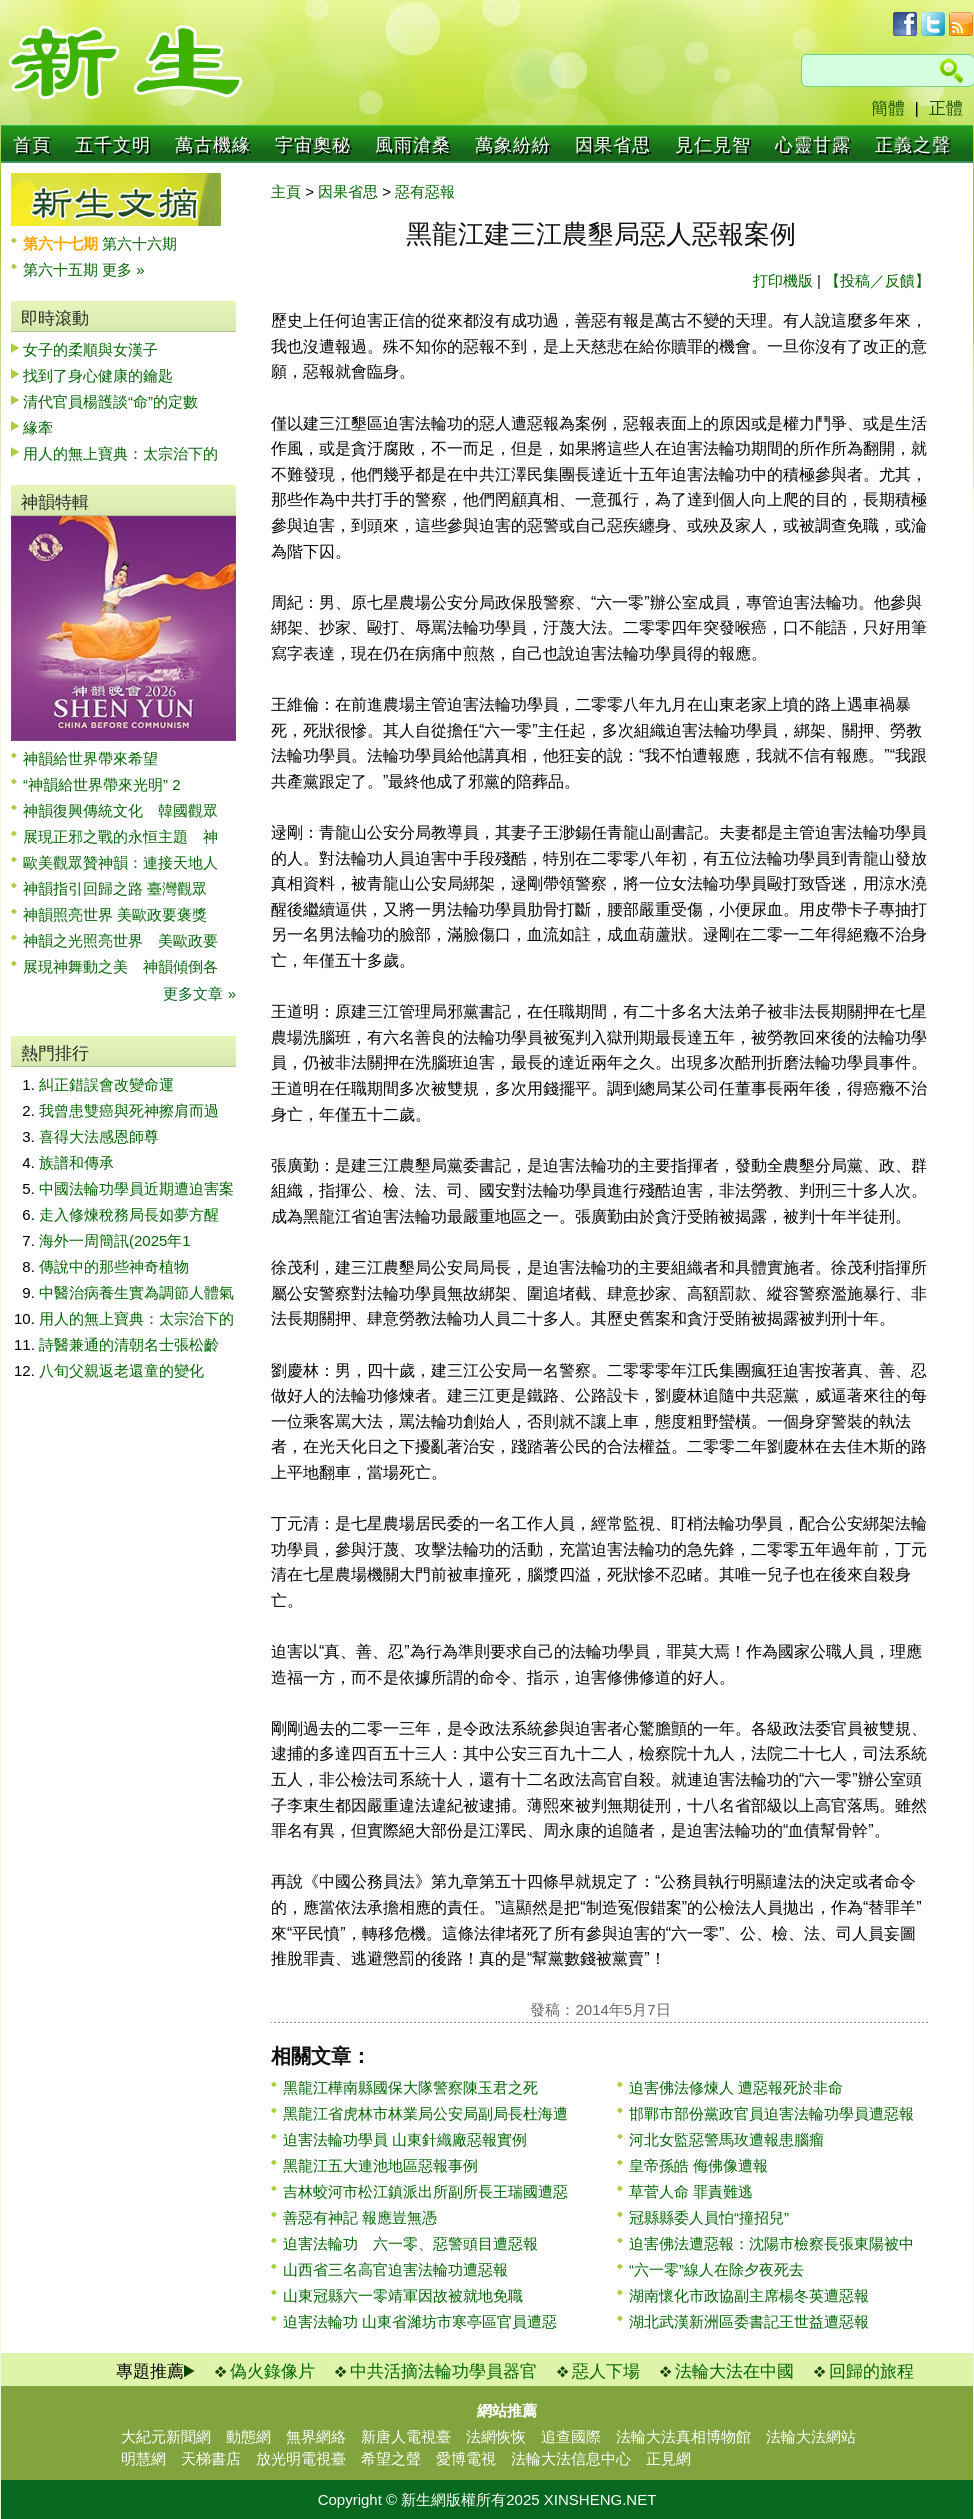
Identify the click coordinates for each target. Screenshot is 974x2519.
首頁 (32, 145)
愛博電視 (466, 2458)
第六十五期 (62, 269)
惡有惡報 (425, 191)
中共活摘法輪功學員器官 (443, 2371)
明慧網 (143, 2458)
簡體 (888, 108)
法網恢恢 (496, 2436)
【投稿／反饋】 (877, 280)
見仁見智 (713, 145)
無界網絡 (316, 2436)
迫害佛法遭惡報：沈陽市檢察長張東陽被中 (771, 2243)
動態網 (248, 2436)
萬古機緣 (213, 145)
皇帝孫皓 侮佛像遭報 (698, 2165)
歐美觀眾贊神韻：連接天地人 (120, 862)
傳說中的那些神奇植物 (114, 1266)
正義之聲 (913, 145)
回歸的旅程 (871, 2371)
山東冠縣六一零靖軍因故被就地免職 (403, 2295)
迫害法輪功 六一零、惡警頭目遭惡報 (410, 2243)
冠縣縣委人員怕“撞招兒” (709, 2217)
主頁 (286, 191)
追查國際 (571, 2436)
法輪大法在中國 (734, 2371)
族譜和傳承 (76, 1162)
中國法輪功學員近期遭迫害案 (136, 1188)
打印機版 (783, 280)
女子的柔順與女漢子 (90, 349)
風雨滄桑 (413, 145)
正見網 (668, 2458)
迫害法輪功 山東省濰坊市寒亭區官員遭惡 (420, 2321)
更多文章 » (199, 993)
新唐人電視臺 (406, 2436)
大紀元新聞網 (166, 2436)
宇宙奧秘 (313, 145)
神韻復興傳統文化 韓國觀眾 (120, 810)
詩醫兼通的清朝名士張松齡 (129, 1344)
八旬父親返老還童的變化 (121, 1370)
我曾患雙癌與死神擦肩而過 (129, 1110)
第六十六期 (139, 243)
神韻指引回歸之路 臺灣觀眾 (115, 888)
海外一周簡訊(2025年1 (115, 1240)
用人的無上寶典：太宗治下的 (120, 453)
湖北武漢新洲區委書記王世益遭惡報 (749, 2321)
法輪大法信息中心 (571, 2458)
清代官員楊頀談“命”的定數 (110, 401)
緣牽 (38, 427)
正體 (946, 108)
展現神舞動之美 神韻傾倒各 (120, 966)
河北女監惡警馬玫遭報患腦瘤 (726, 2139)
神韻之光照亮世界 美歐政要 (120, 940)
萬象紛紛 (513, 145)
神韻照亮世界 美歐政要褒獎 (115, 914)
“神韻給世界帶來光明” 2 (102, 784)
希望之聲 (391, 2458)
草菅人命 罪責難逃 (691, 2191)
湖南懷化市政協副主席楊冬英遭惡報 (749, 2295)
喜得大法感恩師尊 (99, 1136)
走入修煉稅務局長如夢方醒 (129, 1214)
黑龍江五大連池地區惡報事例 (380, 2165)
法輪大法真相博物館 (683, 2436)
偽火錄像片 (272, 2371)
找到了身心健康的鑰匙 (98, 375)
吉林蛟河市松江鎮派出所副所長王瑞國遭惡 (425, 2191)
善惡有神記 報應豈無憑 (360, 2217)
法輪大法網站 (811, 2436)
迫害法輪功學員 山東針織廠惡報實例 (405, 2139)
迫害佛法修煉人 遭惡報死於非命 (736, 2087)
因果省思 (613, 145)
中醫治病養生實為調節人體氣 (136, 1292)
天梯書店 (211, 2458)
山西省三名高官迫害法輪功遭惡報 (395, 2269)
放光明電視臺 (301, 2458)
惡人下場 (606, 2371)
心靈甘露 (813, 145)
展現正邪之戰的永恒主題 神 (120, 836)
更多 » (123, 269)
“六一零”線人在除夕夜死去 (716, 2269)
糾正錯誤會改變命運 (106, 1084)
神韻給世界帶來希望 (90, 758)
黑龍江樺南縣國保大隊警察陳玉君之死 (410, 2087)
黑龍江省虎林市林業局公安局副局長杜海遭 (425, 2113)
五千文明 (113, 145)
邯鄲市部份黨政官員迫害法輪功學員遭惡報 (771, 2113)
